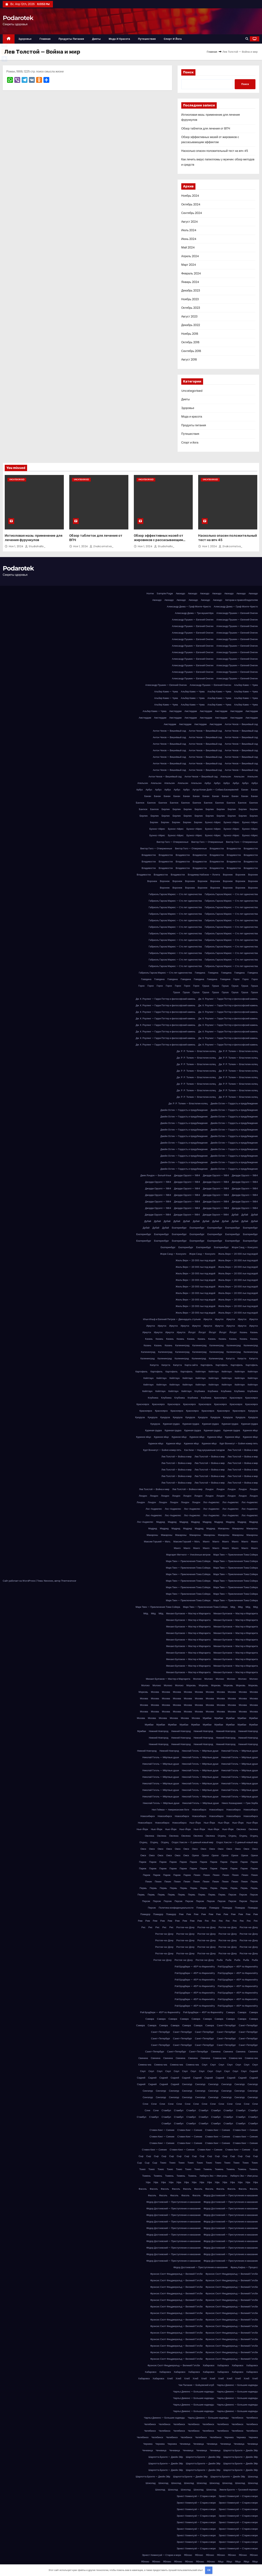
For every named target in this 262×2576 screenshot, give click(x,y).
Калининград (182, 1345)
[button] (246, 39)
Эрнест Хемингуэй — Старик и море (196, 2496)
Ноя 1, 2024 (16, 546)
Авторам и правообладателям (241, 600)
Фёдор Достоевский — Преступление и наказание (230, 2195)
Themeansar (68, 1581)
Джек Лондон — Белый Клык (155, 1175)
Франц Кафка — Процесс (244, 2267)
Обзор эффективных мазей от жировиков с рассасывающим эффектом (158, 540)
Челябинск (237, 2417)
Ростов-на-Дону (185, 1927)
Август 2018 (189, 359)
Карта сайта (191, 1365)
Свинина (215, 2051)
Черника (229, 2437)
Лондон (209, 1489)
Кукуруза (253, 1411)
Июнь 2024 (189, 239)
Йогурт (192, 1332)
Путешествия (147, 39)
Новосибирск (199, 1809)
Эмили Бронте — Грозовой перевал (238, 2489)
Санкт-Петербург (226, 2025)
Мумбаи (207, 1718)
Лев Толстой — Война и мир (243, 1450)
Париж (142, 1862)
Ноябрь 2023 (190, 299)
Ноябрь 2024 (190, 196)
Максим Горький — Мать (157, 1541)
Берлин (166, 809)
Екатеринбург (179, 1227)
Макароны (223, 1528)
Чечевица (185, 2444)
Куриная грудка (171, 1424)
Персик (232, 1894)
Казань (243, 1332)
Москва (155, 1692)
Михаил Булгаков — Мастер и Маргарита (188, 1613)
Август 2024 (189, 222)
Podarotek (18, 18)
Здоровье (25, 39)
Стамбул (166, 2110)
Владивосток (217, 848)
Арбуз (208, 783)
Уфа (148, 2182)
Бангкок (140, 802)
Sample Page (165, 593)
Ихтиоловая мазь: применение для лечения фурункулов (33, 538)
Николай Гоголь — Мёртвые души (200, 1751)
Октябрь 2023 (190, 308)
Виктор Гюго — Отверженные (172, 842)
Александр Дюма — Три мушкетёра (194, 613)
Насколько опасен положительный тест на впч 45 (214, 151)
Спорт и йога (173, 39)
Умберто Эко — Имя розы (213, 2176)
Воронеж (228, 874)
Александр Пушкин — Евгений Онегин (237, 613)
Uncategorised (191, 391)
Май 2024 (188, 247)
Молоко (197, 1679)
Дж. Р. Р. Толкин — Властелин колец (196, 1051)
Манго (206, 1541)
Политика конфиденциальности (176, 1907)
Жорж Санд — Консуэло (245, 1247)
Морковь (191, 1685)
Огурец (222, 1836)
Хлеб (170, 2378)
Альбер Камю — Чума (246, 685)
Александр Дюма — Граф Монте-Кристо (189, 606)
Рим (181, 1914)
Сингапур (187, 2084)
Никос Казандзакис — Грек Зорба (240, 1803)
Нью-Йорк (195, 1822)
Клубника (199, 1391)
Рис (207, 1921)
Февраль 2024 (191, 273)
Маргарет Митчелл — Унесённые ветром (188, 1554)
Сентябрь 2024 (191, 213)
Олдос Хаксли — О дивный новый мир (192, 1842)
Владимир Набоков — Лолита (204, 874)
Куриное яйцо (250, 1430)
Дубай (235, 1214)
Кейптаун (201, 1371)
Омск (143, 1849)
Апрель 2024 (190, 256)
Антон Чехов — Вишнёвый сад (241, 724)
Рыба (220, 1960)
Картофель (207, 1365)
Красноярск (220, 1397)
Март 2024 (188, 265)
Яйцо (220, 2561)
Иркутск (207, 1319)
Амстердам (175, 711)
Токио (163, 2162)
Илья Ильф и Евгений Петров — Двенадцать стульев (172, 1319)
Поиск (188, 72)
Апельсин (226, 776)
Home (150, 593)
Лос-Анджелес (211, 1502)
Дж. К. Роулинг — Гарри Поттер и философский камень (165, 999)
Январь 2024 (190, 282)
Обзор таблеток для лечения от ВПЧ (205, 128)
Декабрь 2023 (190, 290)
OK (209, 2570)
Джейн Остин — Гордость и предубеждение (234, 1103)
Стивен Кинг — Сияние (161, 2130)
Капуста (230, 1358)
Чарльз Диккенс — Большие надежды (237, 2385)
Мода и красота (119, 39)
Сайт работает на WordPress (19, 1581)
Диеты (96, 39)
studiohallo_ (35, 546)
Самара (230, 2012)
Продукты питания (71, 39)
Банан (244, 789)
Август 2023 (189, 316)
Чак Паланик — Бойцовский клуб (196, 2385)
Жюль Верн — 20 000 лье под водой (238, 1254)
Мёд (232, 1607)
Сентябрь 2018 (191, 351)
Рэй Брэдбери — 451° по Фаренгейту (195, 1966)
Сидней (253, 2071)
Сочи (145, 2104)
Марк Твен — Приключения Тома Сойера (235, 1554)
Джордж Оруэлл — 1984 (187, 1175)
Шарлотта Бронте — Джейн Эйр (240, 2450)
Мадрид (160, 1522)
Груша (205, 985)
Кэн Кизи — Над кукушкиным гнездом (204, 1450)
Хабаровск (208, 2365)
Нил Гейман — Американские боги (170, 1809)
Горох (236, 979)
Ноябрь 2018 (189, 334)
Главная (45, 39)
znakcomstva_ (101, 546)
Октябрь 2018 (190, 342)
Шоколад (253, 2476)
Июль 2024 (189, 230)
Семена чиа (219, 2058)
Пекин (197, 1875)
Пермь (254, 1881)
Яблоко (188, 2555)
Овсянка (241, 1829)
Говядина (200, 972)
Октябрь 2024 (190, 204)
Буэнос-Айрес (213, 822)
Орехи (195, 1855)
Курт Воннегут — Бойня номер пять (239, 1443)
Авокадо (180, 593)
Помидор (201, 1907)
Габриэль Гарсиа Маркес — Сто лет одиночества (175, 894)
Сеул (204, 2064)
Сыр (255, 2149)
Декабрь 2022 (190, 325)
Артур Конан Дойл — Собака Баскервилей (216, 789)
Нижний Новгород (158, 1731)
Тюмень (207, 2169)
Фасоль (143, 2189)
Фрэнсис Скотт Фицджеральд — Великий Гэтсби (176, 2274)
